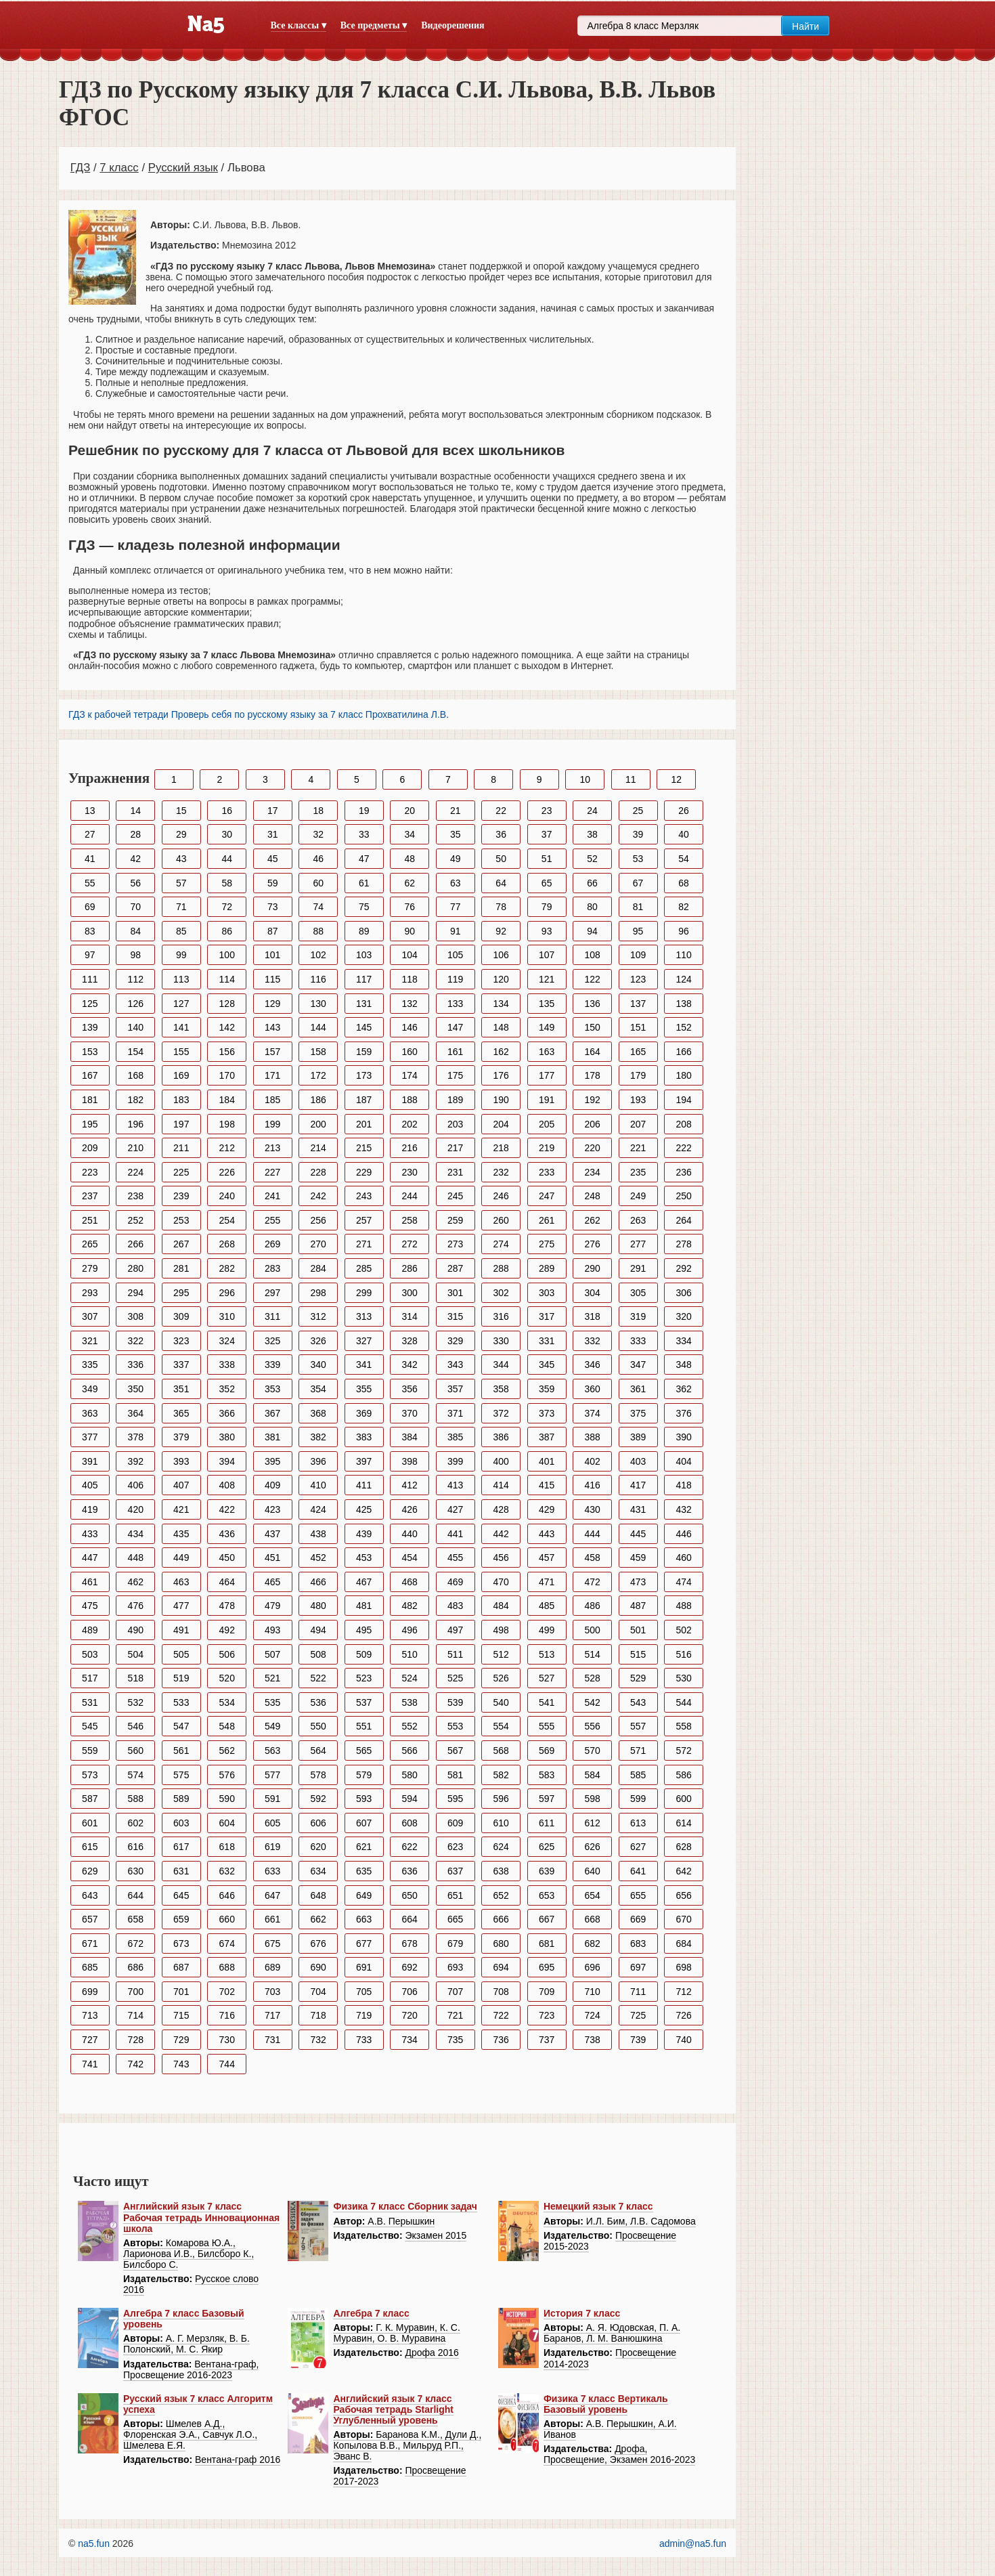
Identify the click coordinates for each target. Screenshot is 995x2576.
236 (683, 1172)
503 (89, 1654)
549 (272, 1726)
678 (410, 1943)
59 (272, 883)
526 (500, 1678)
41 (90, 858)
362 (683, 1388)
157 (272, 1051)
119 (455, 979)
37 (546, 834)
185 (272, 1099)
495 (364, 1630)
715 (181, 2015)
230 (410, 1172)
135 (546, 1003)
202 (410, 1124)
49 (455, 858)
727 (89, 2039)
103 (364, 954)
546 (135, 1726)
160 (410, 1051)
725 (638, 2015)
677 (364, 1943)
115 (272, 979)
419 (89, 1509)
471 (546, 1581)
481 (364, 1605)
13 (90, 810)
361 (638, 1388)
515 (638, 1654)
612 (592, 1823)
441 (455, 1533)
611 (546, 1823)
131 (364, 1003)
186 (318, 1099)
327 (364, 1340)
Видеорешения (452, 25)
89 (364, 931)
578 (318, 1774)
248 (592, 1195)
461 (89, 1581)
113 (181, 979)
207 (638, 1124)
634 (318, 1871)
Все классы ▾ (298, 25)
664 (410, 1919)
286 (410, 1268)
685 (89, 1967)
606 (318, 1823)
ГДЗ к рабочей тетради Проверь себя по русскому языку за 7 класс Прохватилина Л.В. (258, 714)
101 (272, 954)
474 (683, 1581)
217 (455, 1147)
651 (455, 1895)
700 (135, 1991)
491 (181, 1630)
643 (89, 1895)
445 (638, 1533)
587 (89, 1798)
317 (546, 1316)
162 (500, 1051)
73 (272, 906)
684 (683, 1943)
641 (638, 1871)
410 (318, 1485)
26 (683, 810)
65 (546, 883)
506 (227, 1654)
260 (500, 1220)
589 (181, 1798)
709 (546, 1991)
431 (638, 1509)
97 (90, 954)
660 (227, 1919)
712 (683, 1991)
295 (181, 1292)
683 (638, 1943)
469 (455, 1581)
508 (318, 1654)
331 (546, 1340)
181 (89, 1099)
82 (683, 906)
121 (546, 979)
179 (638, 1075)
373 (546, 1413)
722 (500, 2015)
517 (89, 1678)
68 (683, 883)
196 (135, 1124)
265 (89, 1244)
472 (592, 1581)
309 (181, 1316)
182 (135, 1099)
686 (135, 1967)
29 (181, 834)
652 (500, 1895)
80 (592, 906)
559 (89, 1750)
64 (500, 883)
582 (500, 1774)
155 (181, 1051)
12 (676, 779)
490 (135, 1630)
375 (638, 1413)
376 (683, 1413)
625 (546, 1846)
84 (135, 931)
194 (683, 1099)
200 (318, 1124)
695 (546, 1967)
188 (410, 1099)
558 (683, 1726)
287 (455, 1268)
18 (318, 810)
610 (500, 1823)
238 (135, 1195)
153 (89, 1051)
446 (683, 1533)
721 (455, 2015)
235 (638, 1172)
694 (500, 1967)
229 (364, 1172)
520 (227, 1678)
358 (500, 1388)
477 (181, 1605)
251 (89, 1220)
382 (318, 1437)
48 (409, 858)
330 (500, 1340)
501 (638, 1630)
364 (135, 1413)
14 (135, 810)
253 (181, 1220)
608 (410, 1823)
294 (135, 1292)
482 (410, 1605)
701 (181, 1991)
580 (410, 1774)
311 (272, 1316)
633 (272, 1871)
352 (227, 1388)
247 (546, 1195)
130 (318, 1003)
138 (683, 1003)
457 (546, 1557)
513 (546, 1654)
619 (272, 1846)
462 (135, 1581)
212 (227, 1147)
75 (364, 906)
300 (410, 1292)
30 (226, 834)
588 (135, 1798)
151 (638, 1027)
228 (318, 1172)
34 (409, 834)
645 (181, 1895)
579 (364, 1774)
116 (318, 979)
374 (592, 1413)
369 (364, 1413)
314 (410, 1316)
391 (89, 1461)
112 (135, 979)
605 (272, 1823)
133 (455, 1003)
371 (455, 1413)
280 (135, 1268)
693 (455, 1967)
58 (226, 883)
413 (455, 1485)
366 (227, 1413)
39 (638, 834)
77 (455, 906)
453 (364, 1557)
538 (410, 1702)
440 (410, 1533)
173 (364, 1075)
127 (181, 1003)
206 (592, 1124)
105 (455, 954)
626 (592, 1846)
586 (683, 1774)
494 (318, 1630)
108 (592, 954)
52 (592, 858)
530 (683, 1678)
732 (318, 2039)
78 (500, 906)
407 (181, 1485)
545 (89, 1726)
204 (500, 1124)
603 (181, 1823)
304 (592, 1292)
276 (592, 1244)
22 (500, 810)
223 (89, 1172)
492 (227, 1630)
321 (89, 1340)
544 (683, 1702)
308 (135, 1316)
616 (135, 1846)
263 (638, 1220)
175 (455, 1075)
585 (638, 1774)
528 (592, 1678)
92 (500, 931)
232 (500, 1172)
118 (410, 979)
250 (683, 1195)
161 (455, 1051)
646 (227, 1895)
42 (135, 858)
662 (318, 1919)
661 (272, 1919)
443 (546, 1533)
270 (318, 1244)
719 (364, 2015)
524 (410, 1678)
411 (364, 1485)
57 (181, 883)
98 (135, 954)
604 (227, 1823)
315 (455, 1316)
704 (318, 1991)
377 (89, 1437)
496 (410, 1630)
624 (500, 1846)
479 (272, 1605)
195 (89, 1124)
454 (410, 1557)
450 (227, 1557)
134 (500, 1003)
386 (500, 1437)
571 (638, 1750)
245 (455, 1195)
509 (364, 1654)
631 (181, 1871)
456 (500, 1557)
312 (318, 1316)
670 (683, 1919)
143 (272, 1027)
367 (272, 1413)
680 (500, 1943)
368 (318, 1413)
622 (410, 1846)
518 (135, 1678)
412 (410, 1485)
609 (455, 1823)
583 (546, 1774)
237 (89, 1195)
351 (181, 1388)
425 (364, 1509)
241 (272, 1195)
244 (410, 1195)
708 (500, 1991)
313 (364, 1316)
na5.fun (94, 2543)
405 (89, 1485)
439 (364, 1533)
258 (410, 1220)
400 (500, 1461)
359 (546, 1388)
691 (364, 1967)
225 (181, 1172)
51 (546, 858)
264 (683, 1220)
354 (318, 1388)
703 (272, 1991)
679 (455, 1943)
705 (364, 1991)
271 (364, 1244)
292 (683, 1268)
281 (181, 1268)
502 (683, 1630)
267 (181, 1244)
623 (455, 1846)
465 (272, 1581)
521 (272, 1678)
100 (227, 954)
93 (546, 931)
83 (90, 931)
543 (638, 1702)
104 (410, 954)
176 (500, 1075)
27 (90, 834)
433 (89, 1533)
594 (410, 1798)
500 (592, 1630)
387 (546, 1437)
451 (272, 1557)
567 (455, 1750)
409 (272, 1485)
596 (500, 1798)
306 (683, 1292)
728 (135, 2039)
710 (592, 1991)
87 (272, 931)
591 (272, 1798)
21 (455, 810)
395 (272, 1461)
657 (89, 1919)
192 (592, 1099)
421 (181, 1509)
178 (592, 1075)
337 (181, 1364)
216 (410, 1147)
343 (455, 1364)
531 (89, 1702)
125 (89, 1003)
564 (318, 1750)
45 (272, 858)
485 (546, 1605)
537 (364, 1702)
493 (272, 1630)
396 (318, 1461)
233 (546, 1172)
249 (638, 1195)
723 (546, 2015)
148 (500, 1027)
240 (227, 1195)
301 (455, 1292)
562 (227, 1750)
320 (683, 1316)
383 (364, 1437)
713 (89, 2015)
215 (364, 1147)
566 (410, 1750)
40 (683, 834)
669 (638, 1919)
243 (364, 1195)
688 (227, 1967)
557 (638, 1726)
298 (318, 1292)
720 (410, 2015)
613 (638, 1823)
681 (546, 1943)
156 (227, 1051)
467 (364, 1581)
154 (135, 1051)
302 (500, 1292)
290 (592, 1268)
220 (592, 1147)
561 (181, 1750)
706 (410, 1991)
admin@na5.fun (692, 2543)
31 (272, 834)
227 (272, 1172)
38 (592, 834)
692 (410, 1967)
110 (683, 954)
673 (181, 1943)
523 (364, 1678)
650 (410, 1895)
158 (318, 1051)
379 (181, 1437)
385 (455, 1437)
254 (227, 1220)
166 (683, 1051)
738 (592, 2039)
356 (410, 1388)
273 (455, 1244)
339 (272, 1364)
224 (135, 1172)
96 (683, 931)
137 (638, 1003)
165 (638, 1051)
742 (135, 2064)
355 (364, 1388)
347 (638, 1364)
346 (592, 1364)
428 (500, 1509)
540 (500, 1702)
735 (455, 2039)
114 (227, 979)
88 (318, 931)
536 (318, 1702)
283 (272, 1268)
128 (227, 1003)
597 (546, 1798)
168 (135, 1075)
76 (409, 906)
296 (227, 1292)
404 (683, 1461)
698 (683, 1967)
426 (410, 1509)
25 (638, 810)
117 (364, 979)
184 (227, 1099)
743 (181, 2064)
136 (592, 1003)
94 (592, 931)
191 (546, 1099)
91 (455, 931)
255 (272, 1220)
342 (410, 1364)
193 (638, 1099)
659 (181, 1919)
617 (181, 1846)
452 (318, 1557)
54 (683, 858)
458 (592, 1557)
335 (89, 1364)
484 (500, 1605)
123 (638, 979)
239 (181, 1195)
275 (546, 1244)
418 (683, 1485)
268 (227, 1244)
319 (638, 1316)
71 (181, 906)
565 (364, 1750)
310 (227, 1316)
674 (227, 1943)
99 (181, 954)
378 (135, 1437)
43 (181, 858)
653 (546, 1895)
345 (546, 1364)
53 (638, 858)
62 (409, 883)
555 (546, 1726)
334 (683, 1340)
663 (364, 1919)
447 (89, 1557)
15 (181, 810)
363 (89, 1413)
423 (272, 1509)
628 (683, 1846)
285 (364, 1268)
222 (683, 1147)
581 (455, 1774)
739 (638, 2039)
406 (135, 1485)
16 (226, 810)
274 (500, 1244)
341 (364, 1364)
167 (89, 1075)
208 (683, 1124)
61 (364, 883)
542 (592, 1702)
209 (89, 1147)
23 (546, 810)
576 (227, 1774)
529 (638, 1678)
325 (272, 1340)
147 (455, 1027)
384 (410, 1437)
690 (318, 1967)
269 (272, 1244)
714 (135, 2015)
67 (638, 883)
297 (272, 1292)
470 (500, 1581)
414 (500, 1485)
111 (89, 979)
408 (227, 1485)
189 (455, 1099)
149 (546, 1027)
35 (455, 834)
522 (318, 1678)
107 (546, 954)
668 (592, 1919)
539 (455, 1702)
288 (500, 1268)
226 (227, 1172)
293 (89, 1292)
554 (500, 1726)
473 (638, 1581)
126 (135, 1003)
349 (89, 1388)
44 (226, 858)
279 (89, 1268)
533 (181, 1702)
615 (89, 1846)
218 (500, 1147)
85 (181, 931)
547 (181, 1726)
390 (683, 1437)
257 (364, 1220)
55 (90, 883)
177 (546, 1075)
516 (683, 1654)
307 (89, 1316)
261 (546, 1220)
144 (318, 1027)
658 (135, 1919)
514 (592, 1654)
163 (546, 1051)
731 (272, 2039)
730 (227, 2039)
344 (500, 1364)
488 (683, 1605)
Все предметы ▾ (373, 25)
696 (592, 1967)
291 (638, 1268)
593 (364, 1798)
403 (638, 1461)
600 (683, 1798)
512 (500, 1654)
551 (364, 1726)
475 (89, 1605)
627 (638, 1846)
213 (272, 1147)
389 (638, 1437)
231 (455, 1172)
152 (683, 1027)
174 (410, 1075)
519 (181, 1678)
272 (410, 1244)
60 (318, 883)
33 (364, 834)
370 (410, 1413)
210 (135, 1147)
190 (500, 1099)
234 (592, 1172)
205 (546, 1124)
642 (683, 1871)
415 (546, 1485)
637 (455, 1871)
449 (181, 1557)
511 (455, 1654)
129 (272, 1003)
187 (364, 1099)
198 (227, 1124)
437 (272, 1533)
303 (546, 1292)
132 (410, 1003)
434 (135, 1533)
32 (318, 834)
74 (318, 906)
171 (272, 1075)
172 (318, 1075)
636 (410, 1871)
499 (546, 1630)
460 (683, 1557)
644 (135, 1895)
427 (455, 1509)
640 (592, 1871)
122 (592, 979)
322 (135, 1340)
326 (318, 1340)
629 (89, 1871)
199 (272, 1124)
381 (272, 1437)
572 (683, 1750)
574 (135, 1774)
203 (455, 1124)
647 (272, 1895)
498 (500, 1630)
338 (227, 1364)
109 (638, 954)
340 (318, 1364)
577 (272, 1774)
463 (181, 1581)
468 (410, 1581)
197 (181, 1124)
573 (89, 1774)
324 (227, 1340)
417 (638, 1485)
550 (318, 1726)
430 (592, 1509)
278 (683, 1244)
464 (227, 1581)
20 (409, 810)
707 (455, 1991)
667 (546, 1919)
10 (584, 779)
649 (364, 1895)
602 (135, 1823)
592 (318, 1798)
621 (364, 1846)
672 (135, 1943)
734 (410, 2039)
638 (500, 1871)
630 (135, 1871)
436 (227, 1533)
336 (135, 1364)
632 (227, 1871)
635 (364, 1871)
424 (318, 1509)
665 (455, 1919)
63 (455, 883)
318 (592, 1316)
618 (227, 1846)
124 (683, 979)
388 (592, 1437)
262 (592, 1220)
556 (592, 1726)
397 (364, 1461)
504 (135, 1654)
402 (592, 1461)
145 (364, 1027)
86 (226, 931)
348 (683, 1364)
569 (546, 1750)
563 (272, 1750)
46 (318, 858)
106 (500, 954)
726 (683, 2015)
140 (135, 1027)
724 (592, 2015)
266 (135, 1244)
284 (318, 1268)
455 (455, 1557)
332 (592, 1340)
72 (226, 906)
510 (410, 1654)
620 (318, 1846)
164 (592, 1051)
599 (638, 1798)
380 (227, 1437)
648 (318, 1895)
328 (410, 1340)
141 (181, 1027)
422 (227, 1509)
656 (683, 1895)
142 (227, 1027)
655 (638, 1895)
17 (272, 810)
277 (638, 1244)
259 (455, 1220)
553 (455, 1726)
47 (364, 858)
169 (181, 1075)
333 (638, 1340)
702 (227, 1991)
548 (227, 1726)
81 (638, 906)
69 (90, 906)
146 (410, 1027)
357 (455, 1388)
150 (592, 1027)
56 (135, 883)
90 (409, 931)
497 (455, 1630)
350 (135, 1388)
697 (638, 1967)
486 (592, 1605)
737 (546, 2039)
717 (272, 2015)
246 (500, 1195)
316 (500, 1316)
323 (181, 1340)
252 (135, 1220)
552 (410, 1726)
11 (630, 779)
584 (592, 1774)
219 (546, 1147)
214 (318, 1147)
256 (318, 1220)
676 (318, 1943)
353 (272, 1388)
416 (592, 1485)
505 (181, 1654)
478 (227, 1605)
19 (364, 810)
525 (455, 1678)
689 (272, 1967)
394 (227, 1461)
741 (89, 2064)
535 (272, 1702)
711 (638, 1991)
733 (364, 2039)
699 (89, 1991)
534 (227, 1702)
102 (318, 954)
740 (683, 2039)
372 (500, 1413)
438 (318, 1533)
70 (135, 906)
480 (318, 1605)
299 (364, 1292)
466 (318, 1581)
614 (683, 1823)
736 (500, 2039)
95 (638, 931)
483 (455, 1605)
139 (89, 1027)
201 (364, 1124)
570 (592, 1750)
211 (181, 1147)
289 (546, 1268)
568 (500, 1750)
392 (135, 1461)
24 (592, 810)
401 (546, 1461)
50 (500, 858)
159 (364, 1051)
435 (181, 1533)
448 (135, 1557)
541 (546, 1702)
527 (546, 1678)
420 (135, 1509)
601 (89, 1823)
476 (135, 1605)
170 (227, 1075)
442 (500, 1533)
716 (227, 2015)
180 (683, 1075)
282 (227, 1268)
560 (135, 1750)
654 (592, 1895)
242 (318, 1195)
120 (500, 979)
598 (592, 1798)
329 (455, 1340)
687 (181, 1967)
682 (592, 1943)
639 (546, 1871)
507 (272, 1654)
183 (181, 1099)
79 (546, 906)
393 (181, 1461)
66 (592, 883)
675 (272, 1943)
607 (364, 1823)
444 (592, 1533)
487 (638, 1605)
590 (227, 1798)
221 (638, 1147)
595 (455, 1798)
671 (89, 1943)
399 (455, 1461)
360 (592, 1388)
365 (181, 1413)
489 (89, 1630)
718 (318, 2015)
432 (683, 1509)
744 (227, 2064)
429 (546, 1509)
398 (410, 1461)
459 (638, 1557)
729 (181, 2039)
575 (181, 1774)
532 (135, 1702)
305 (638, 1292)
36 (500, 834)
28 (135, 834)
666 (500, 1919)
